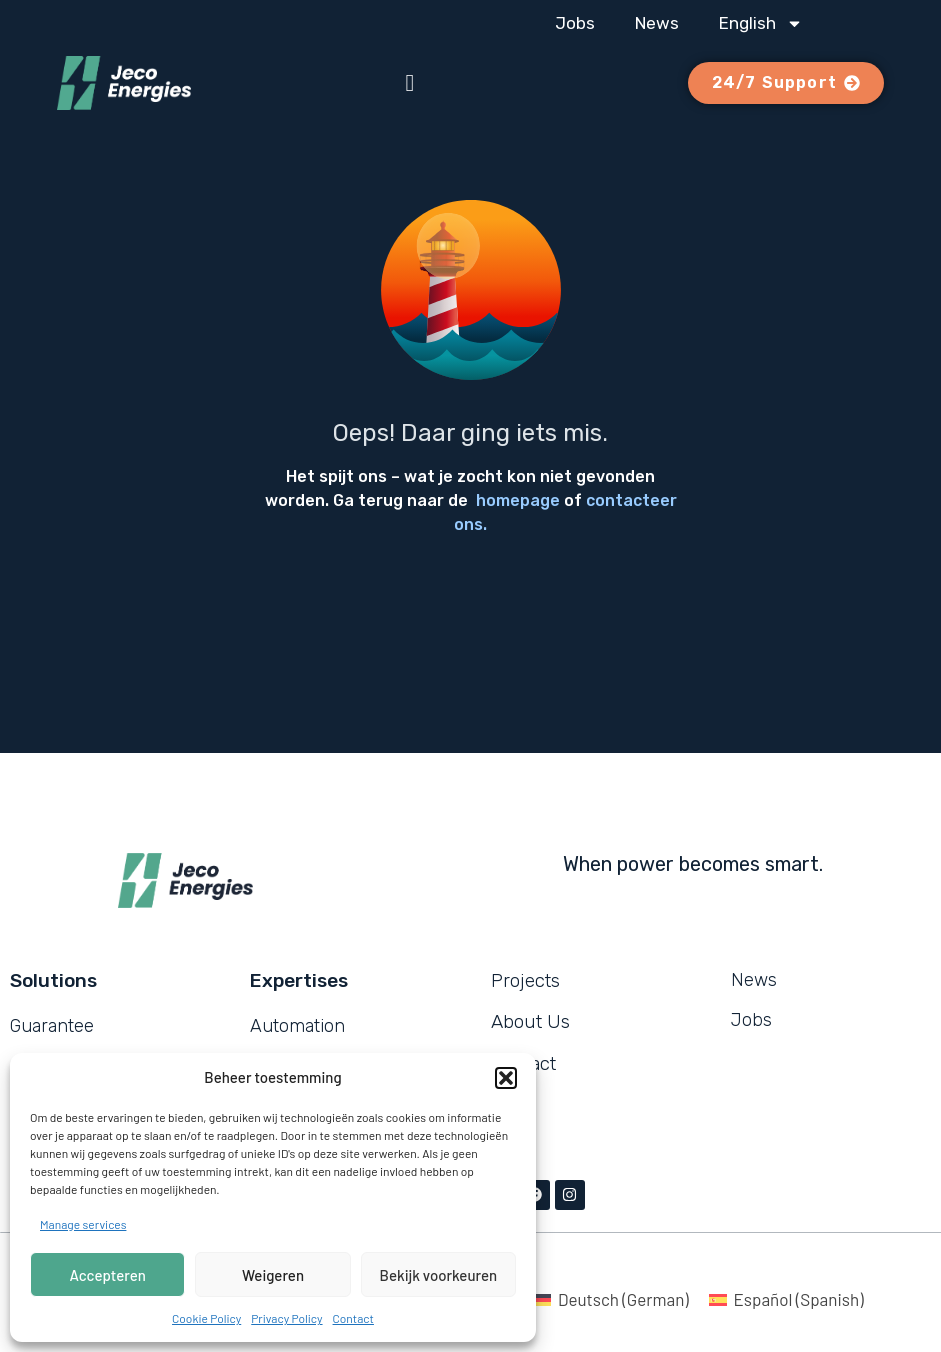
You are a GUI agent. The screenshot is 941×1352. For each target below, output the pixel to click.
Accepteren (108, 1275)
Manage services (83, 1224)
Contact (353, 1318)
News (657, 23)
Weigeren (273, 1275)
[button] (506, 1078)
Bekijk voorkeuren (439, 1275)
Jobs (575, 23)
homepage (518, 500)
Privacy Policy (286, 1318)
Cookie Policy (206, 1318)
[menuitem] (761, 23)
